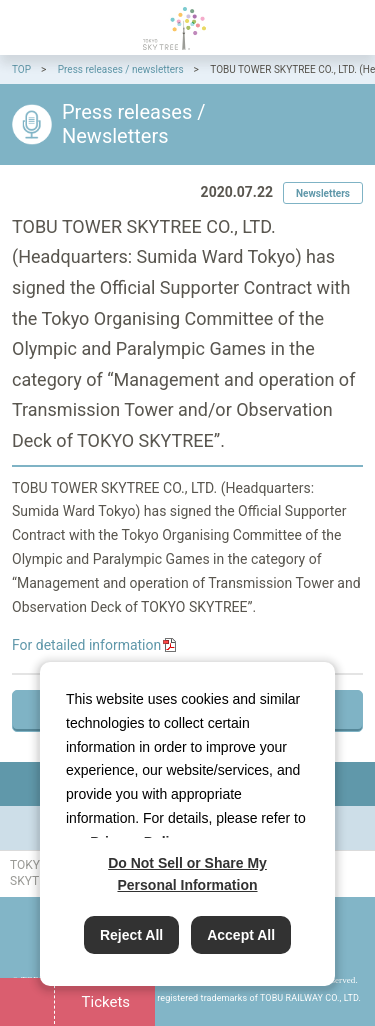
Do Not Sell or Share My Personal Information (187, 874)
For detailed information (86, 645)
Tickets (104, 1002)
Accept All (241, 935)
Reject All (131, 935)
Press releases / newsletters (121, 69)
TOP (21, 69)
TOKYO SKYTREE (174, 28)
